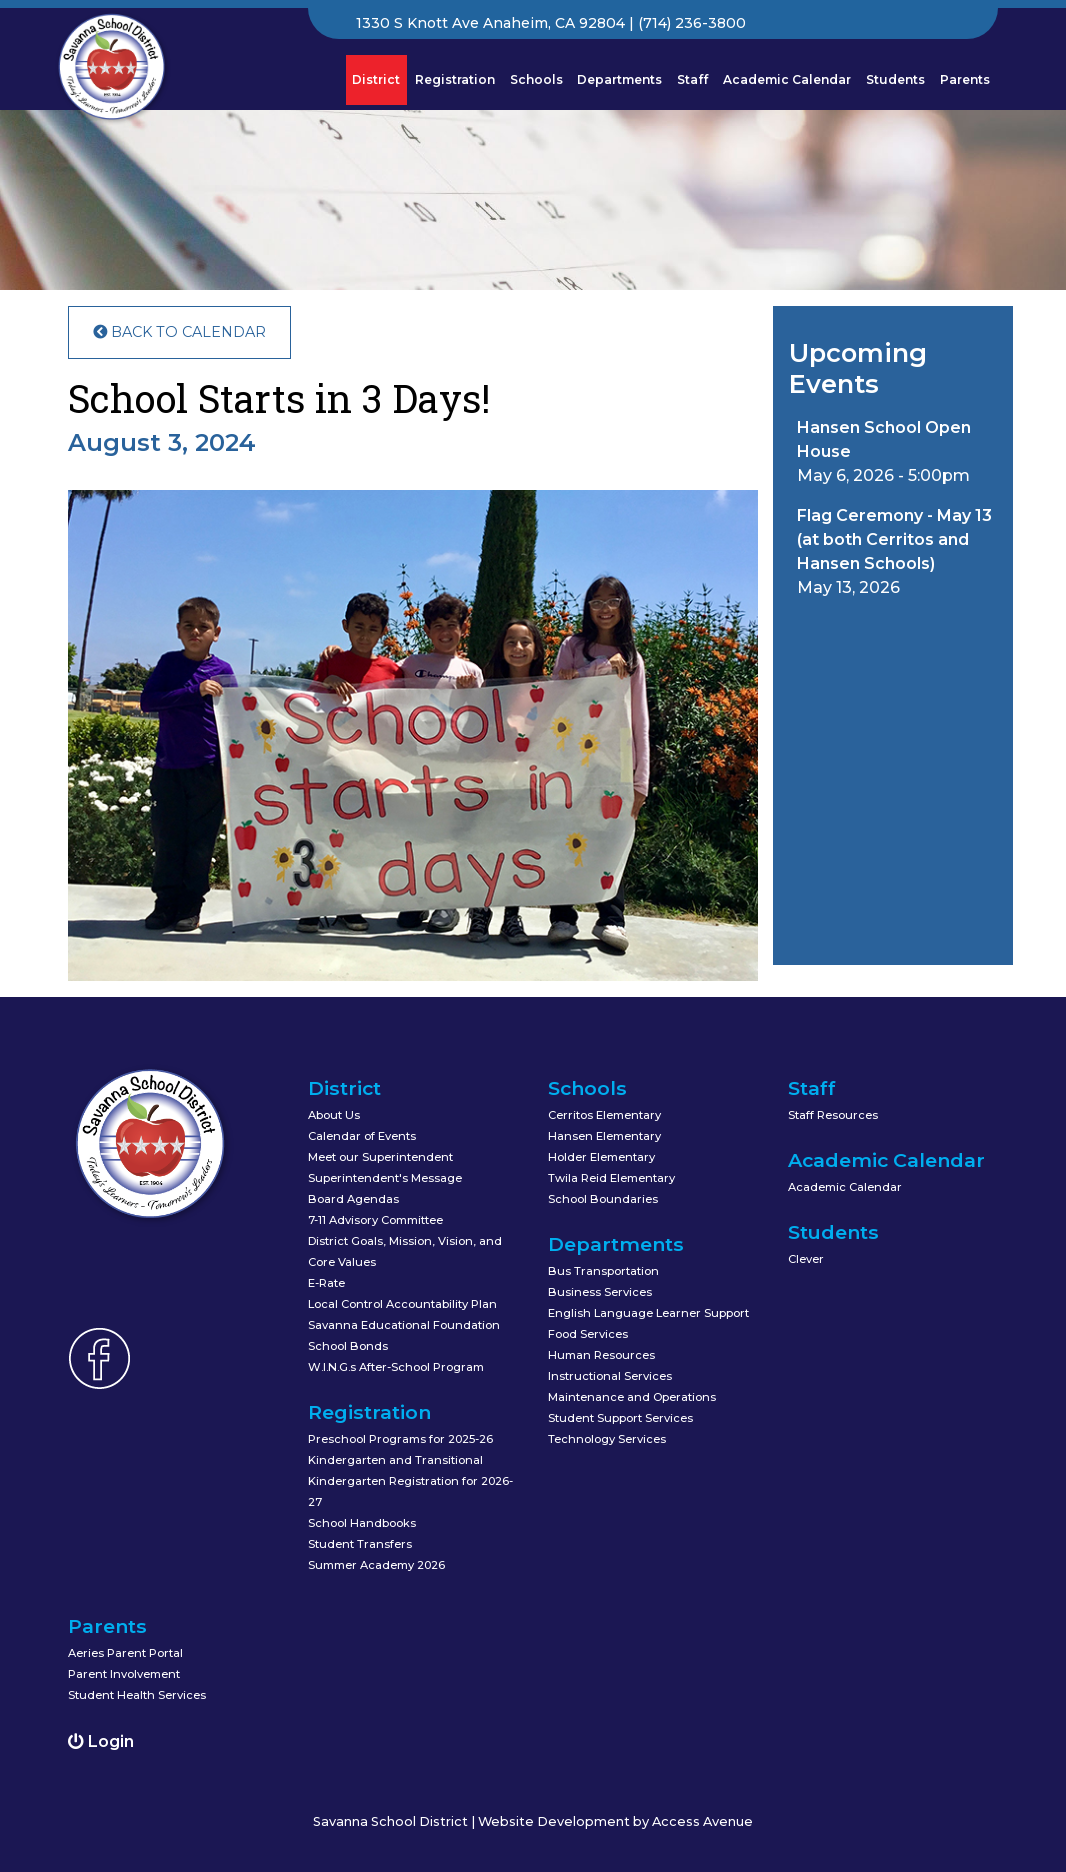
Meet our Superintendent (380, 1157)
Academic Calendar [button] (787, 79)
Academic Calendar (845, 1187)
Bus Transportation (603, 1271)
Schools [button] (536, 79)
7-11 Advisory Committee (375, 1220)
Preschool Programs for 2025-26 (400, 1439)
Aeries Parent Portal (125, 1653)
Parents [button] (965, 79)
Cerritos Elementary (604, 1115)
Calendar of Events (362, 1136)
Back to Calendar (179, 332)
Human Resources (601, 1355)
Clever (806, 1259)
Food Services (588, 1334)
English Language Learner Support (648, 1313)
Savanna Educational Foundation (404, 1325)
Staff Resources (833, 1115)
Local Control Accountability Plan (402, 1304)
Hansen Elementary (604, 1136)
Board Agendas (353, 1199)
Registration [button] (455, 79)
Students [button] (895, 79)
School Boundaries (603, 1199)
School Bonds (348, 1346)
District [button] (379, 78)
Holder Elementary (601, 1157)
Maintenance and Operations (632, 1397)
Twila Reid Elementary (611, 1178)
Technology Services (607, 1439)
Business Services (600, 1292)
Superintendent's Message (385, 1178)
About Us (334, 1115)
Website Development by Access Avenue (615, 1821)
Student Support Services (620, 1418)
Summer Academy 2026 (376, 1565)
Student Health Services (137, 1695)
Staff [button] (692, 79)
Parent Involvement (124, 1674)
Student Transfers (360, 1544)
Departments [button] (619, 79)
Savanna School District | (395, 1821)
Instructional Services (610, 1376)
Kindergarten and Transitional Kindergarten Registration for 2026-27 (410, 1481)
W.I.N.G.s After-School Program (396, 1367)
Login (101, 1741)
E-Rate (326, 1283)
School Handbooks (362, 1523)
